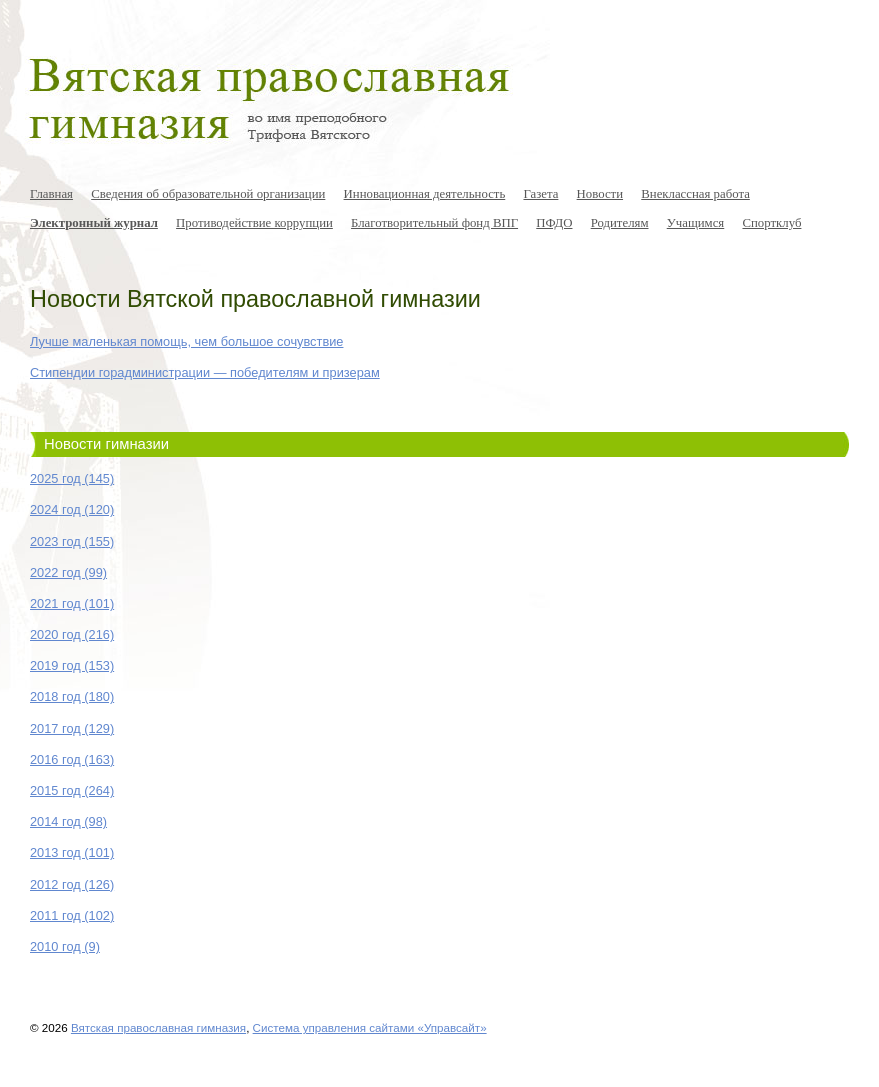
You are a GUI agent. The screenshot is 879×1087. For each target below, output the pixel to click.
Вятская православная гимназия (158, 1027)
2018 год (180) (72, 696)
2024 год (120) (72, 509)
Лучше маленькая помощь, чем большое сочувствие (186, 341)
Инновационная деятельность (425, 194)
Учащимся (696, 223)
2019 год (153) (72, 665)
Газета (540, 194)
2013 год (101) (72, 852)
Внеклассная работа (695, 194)
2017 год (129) (72, 728)
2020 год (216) (72, 634)
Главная (51, 194)
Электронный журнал (94, 223)
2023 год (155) (72, 541)
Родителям (620, 223)
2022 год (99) (68, 572)
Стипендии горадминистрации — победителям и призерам (205, 372)
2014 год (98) (68, 821)
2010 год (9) (65, 946)
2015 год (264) (72, 790)
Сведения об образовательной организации (208, 194)
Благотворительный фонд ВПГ (434, 223)
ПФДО (554, 223)
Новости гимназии (106, 444)
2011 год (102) (72, 915)
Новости (600, 194)
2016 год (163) (72, 759)
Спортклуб (771, 223)
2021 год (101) (72, 603)
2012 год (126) (72, 884)
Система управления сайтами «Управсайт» (370, 1027)
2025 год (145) (72, 478)
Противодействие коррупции (254, 223)
